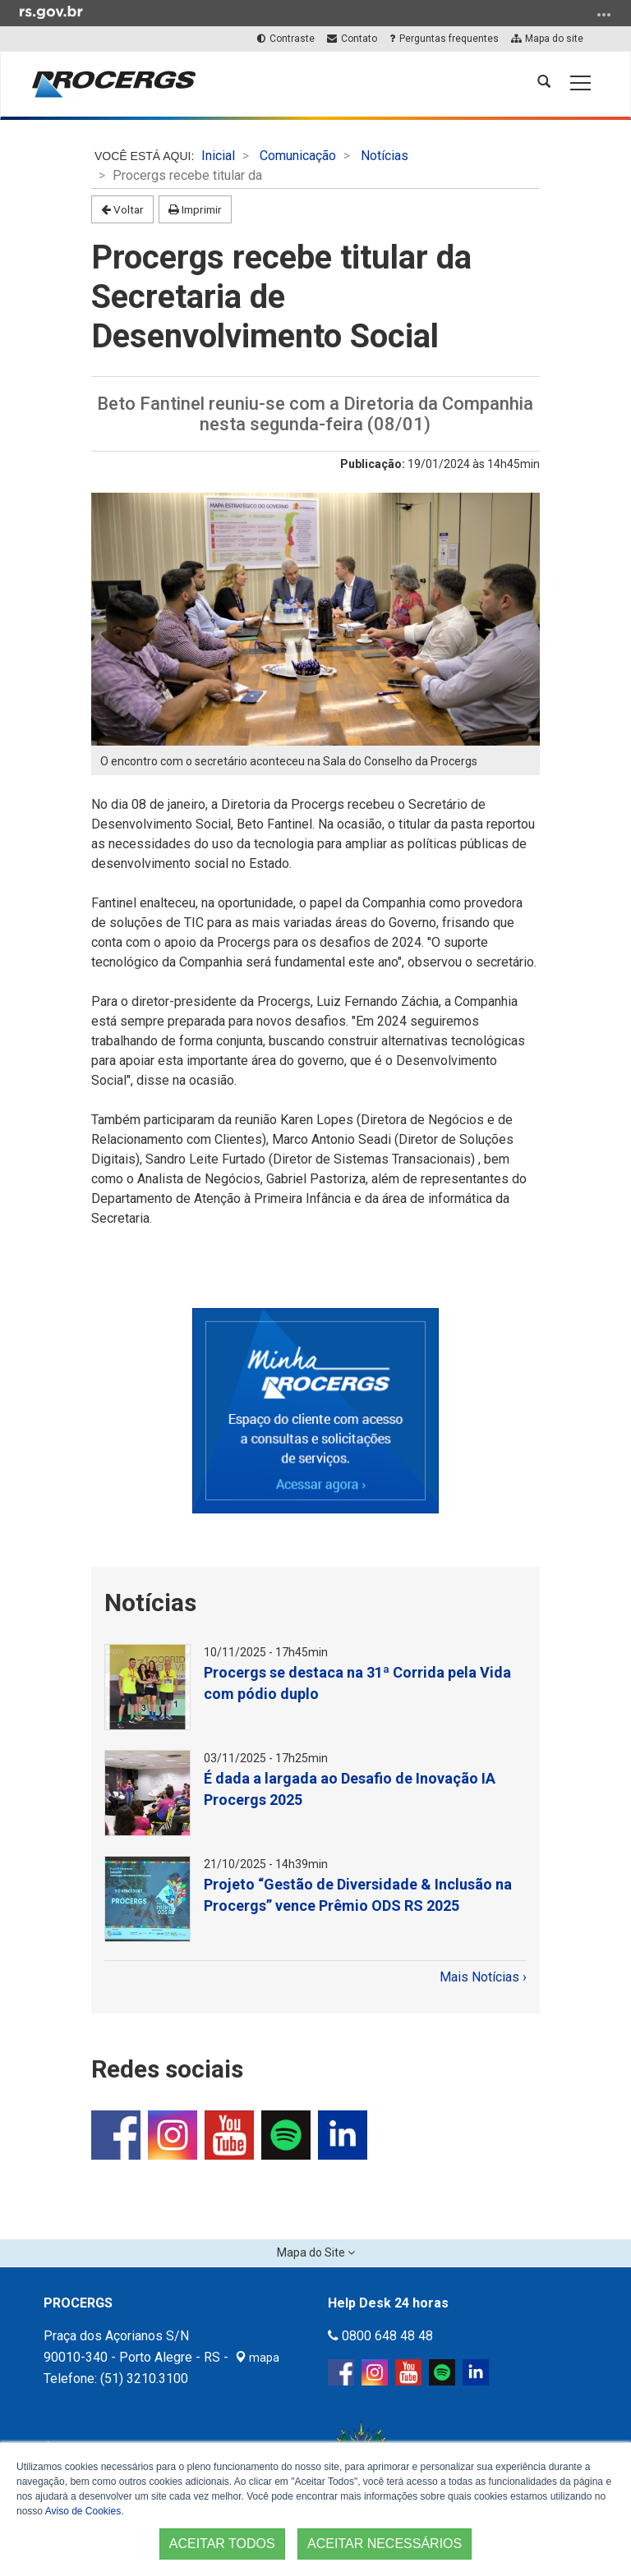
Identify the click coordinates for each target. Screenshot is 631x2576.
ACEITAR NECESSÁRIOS (384, 2544)
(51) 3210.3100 (144, 2378)
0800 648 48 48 (380, 2336)
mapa (257, 2357)
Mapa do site (546, 38)
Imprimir (195, 209)
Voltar (122, 209)
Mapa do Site (312, 2252)
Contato (351, 38)
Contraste (285, 38)
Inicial (218, 155)
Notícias (384, 155)
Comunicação (298, 155)
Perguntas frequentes (443, 38)
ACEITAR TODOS (222, 2544)
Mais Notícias (481, 1977)
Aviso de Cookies (83, 2511)
